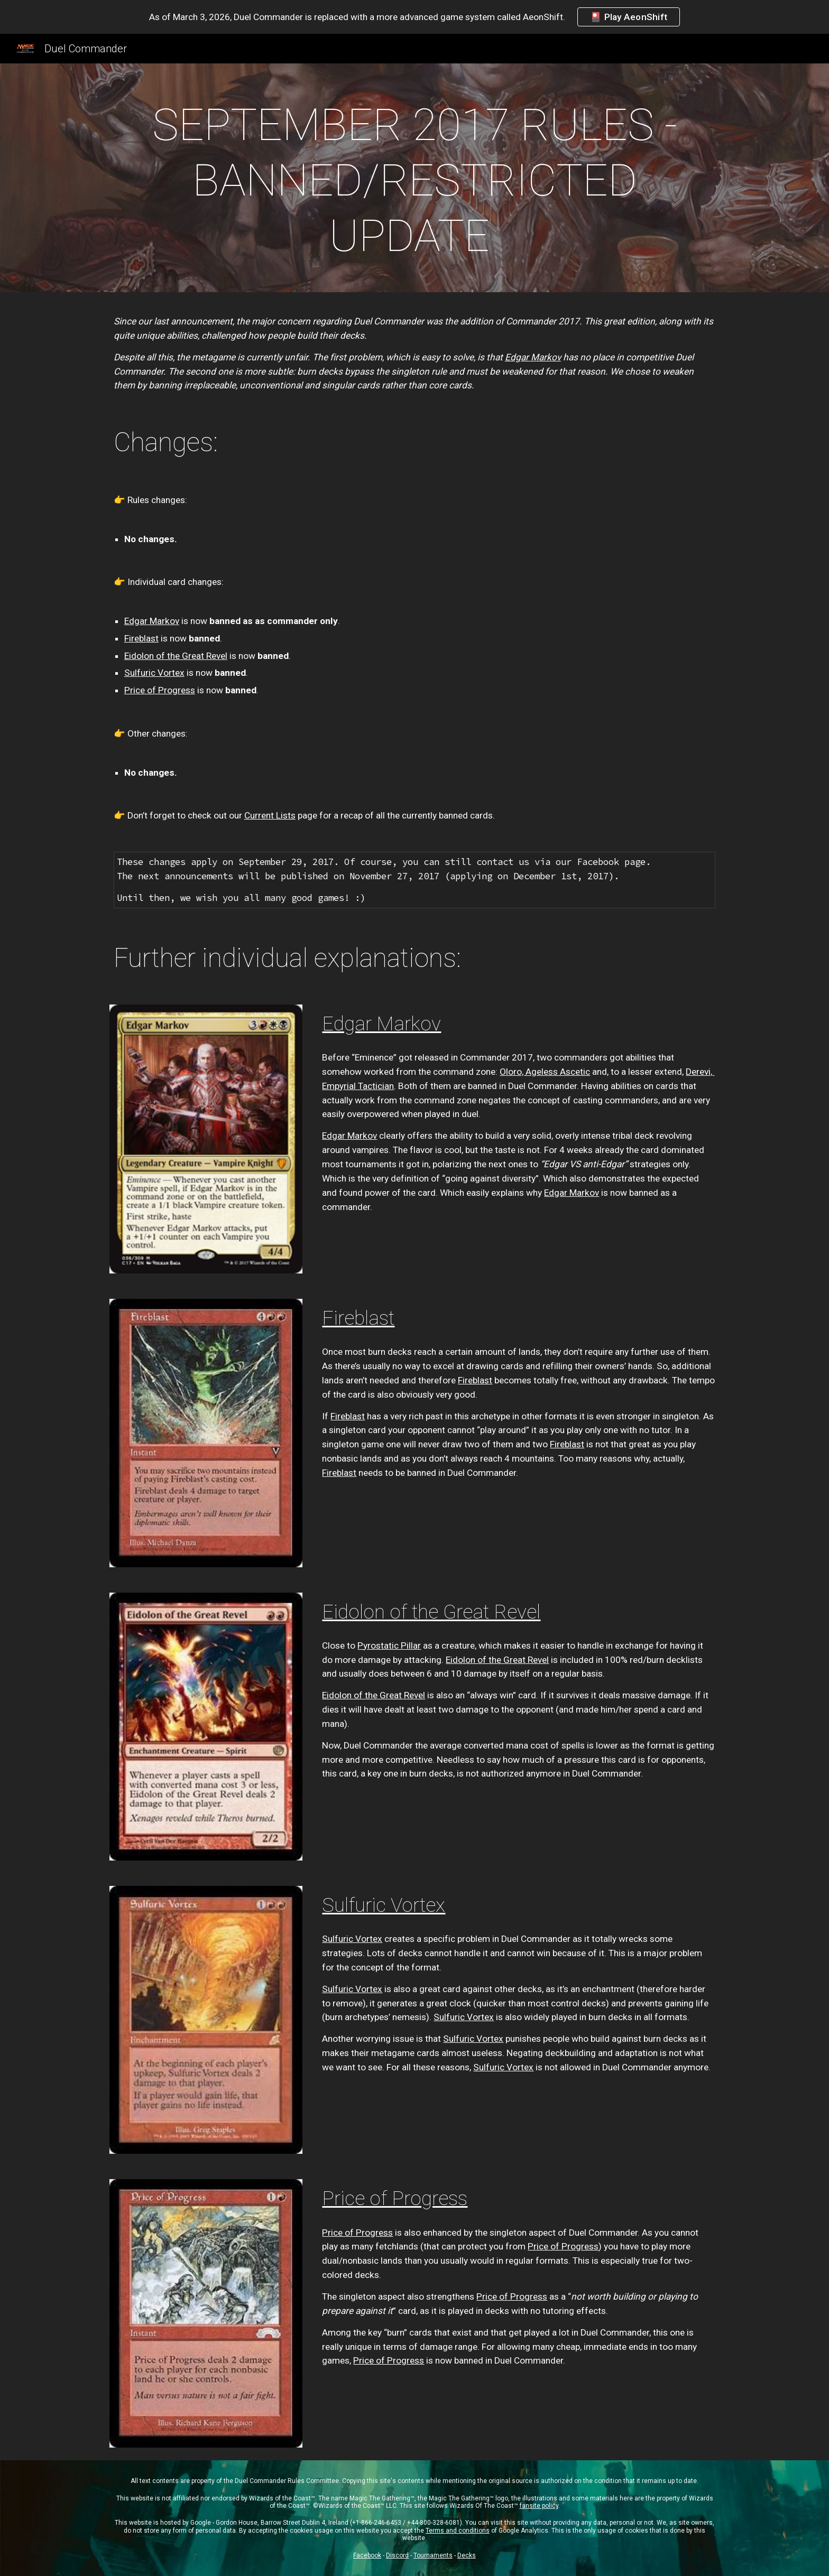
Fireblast (141, 638)
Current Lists (270, 815)
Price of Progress (159, 690)
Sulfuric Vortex (154, 672)
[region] (414, 17)
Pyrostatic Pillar (389, 1645)
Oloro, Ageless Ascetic (545, 1071)
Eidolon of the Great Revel (175, 655)
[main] (414, 180)
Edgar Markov (151, 621)
